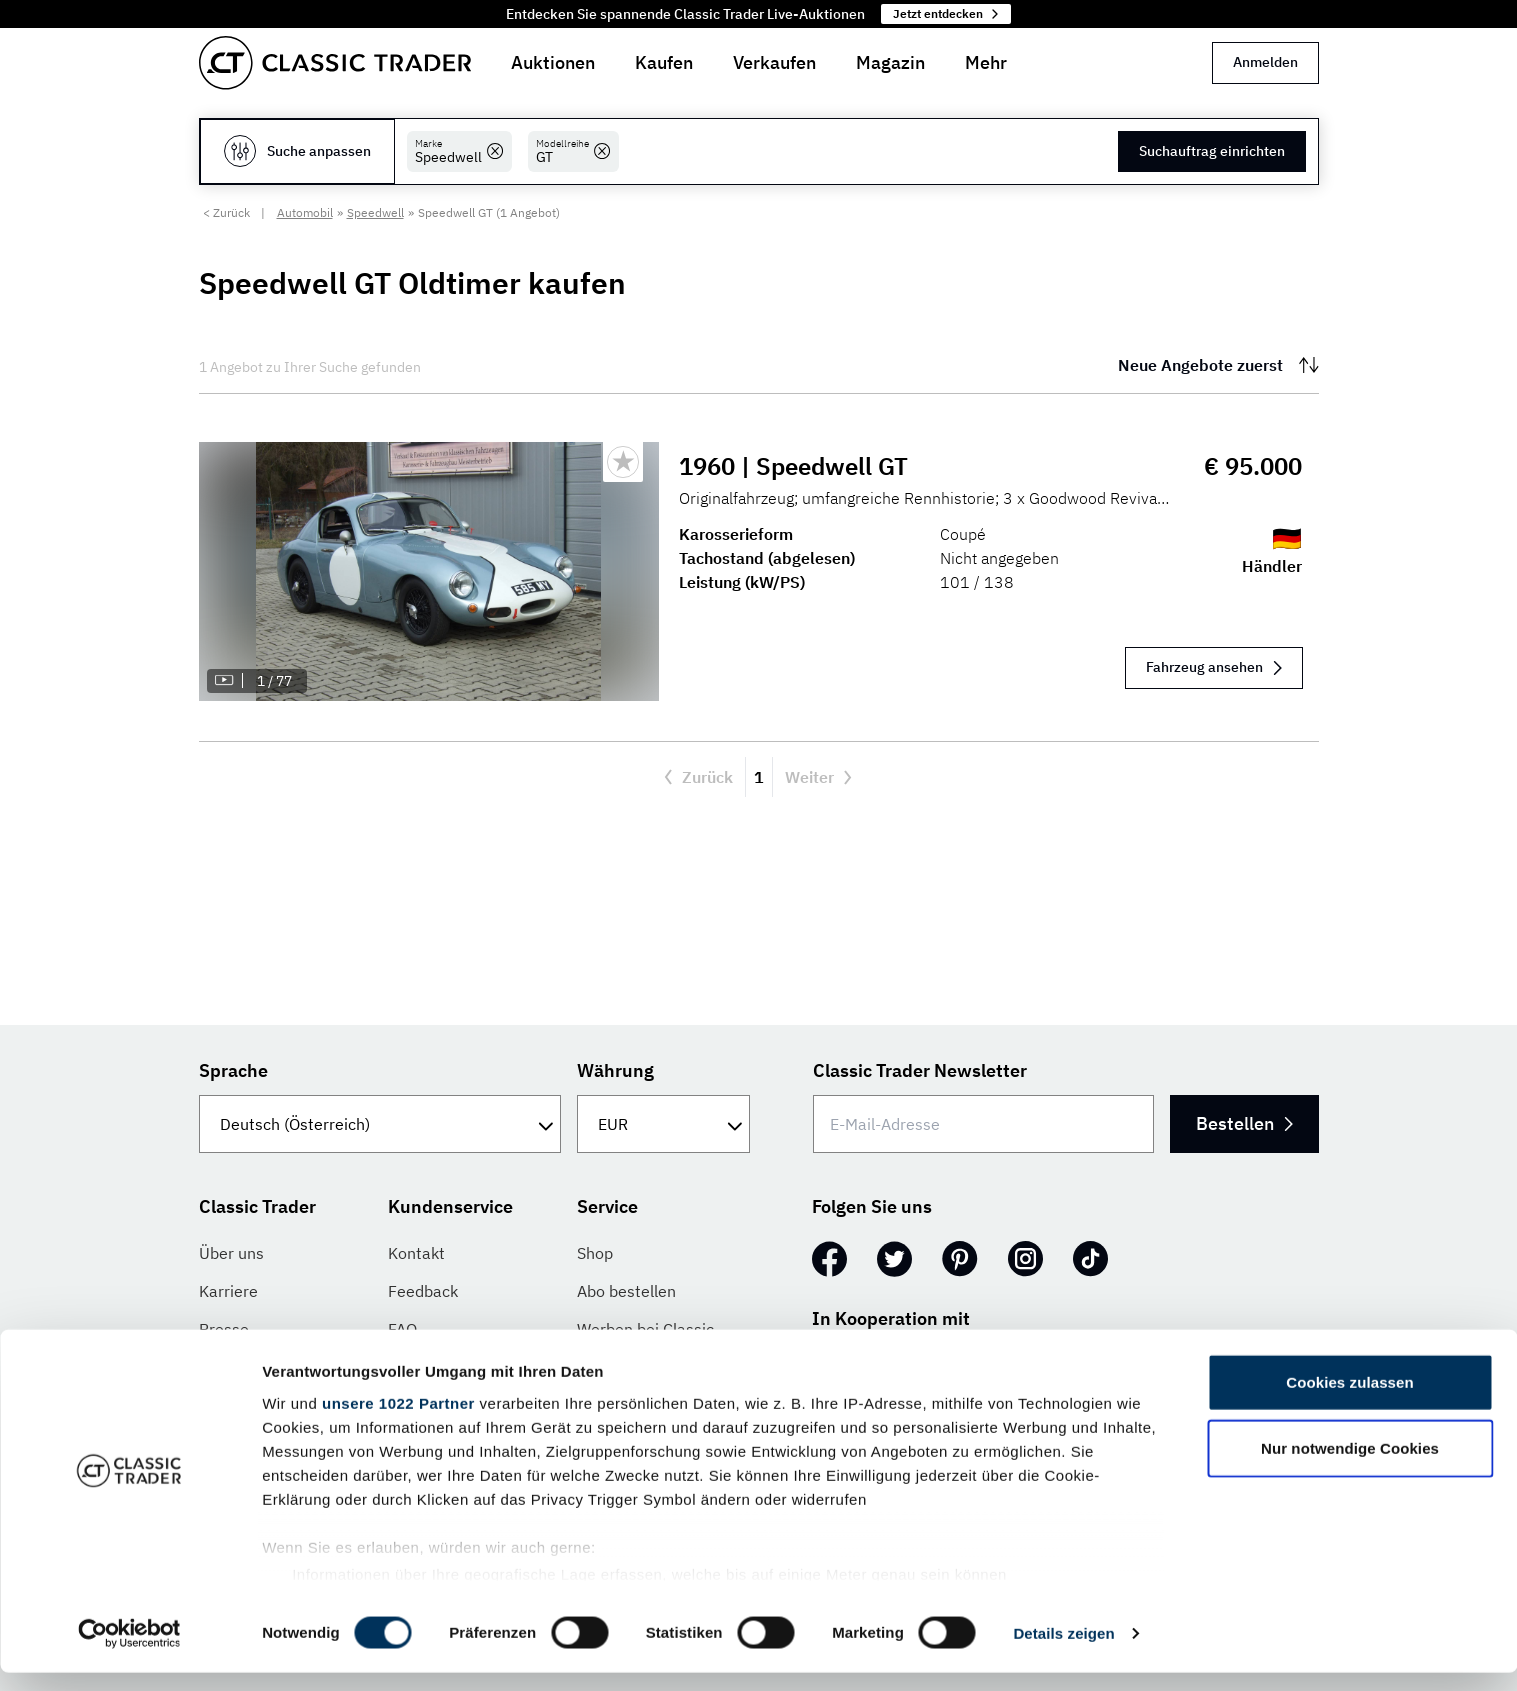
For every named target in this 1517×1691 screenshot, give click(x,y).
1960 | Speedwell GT (797, 466)
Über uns (231, 1253)
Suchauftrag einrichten (1212, 151)
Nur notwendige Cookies (1350, 1466)
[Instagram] (1025, 1259)
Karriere (228, 1291)
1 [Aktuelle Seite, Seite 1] (759, 777)
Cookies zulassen (1349, 1401)
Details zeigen (1063, 1651)
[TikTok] (1090, 1259)
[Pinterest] (960, 1259)
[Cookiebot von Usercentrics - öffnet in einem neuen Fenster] (129, 1652)
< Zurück (226, 212)
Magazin (890, 62)
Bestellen (1237, 1123)
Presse (224, 1329)
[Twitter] (894, 1259)
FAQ (402, 1329)
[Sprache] (380, 1124)
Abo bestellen (626, 1291)
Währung (615, 1070)
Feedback (423, 1291)
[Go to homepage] (335, 63)
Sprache (233, 1070)
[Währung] (663, 1124)
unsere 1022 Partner (398, 1421)
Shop (595, 1253)
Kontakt (416, 1253)
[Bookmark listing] (623, 462)
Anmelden (1265, 62)
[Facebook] (829, 1259)
